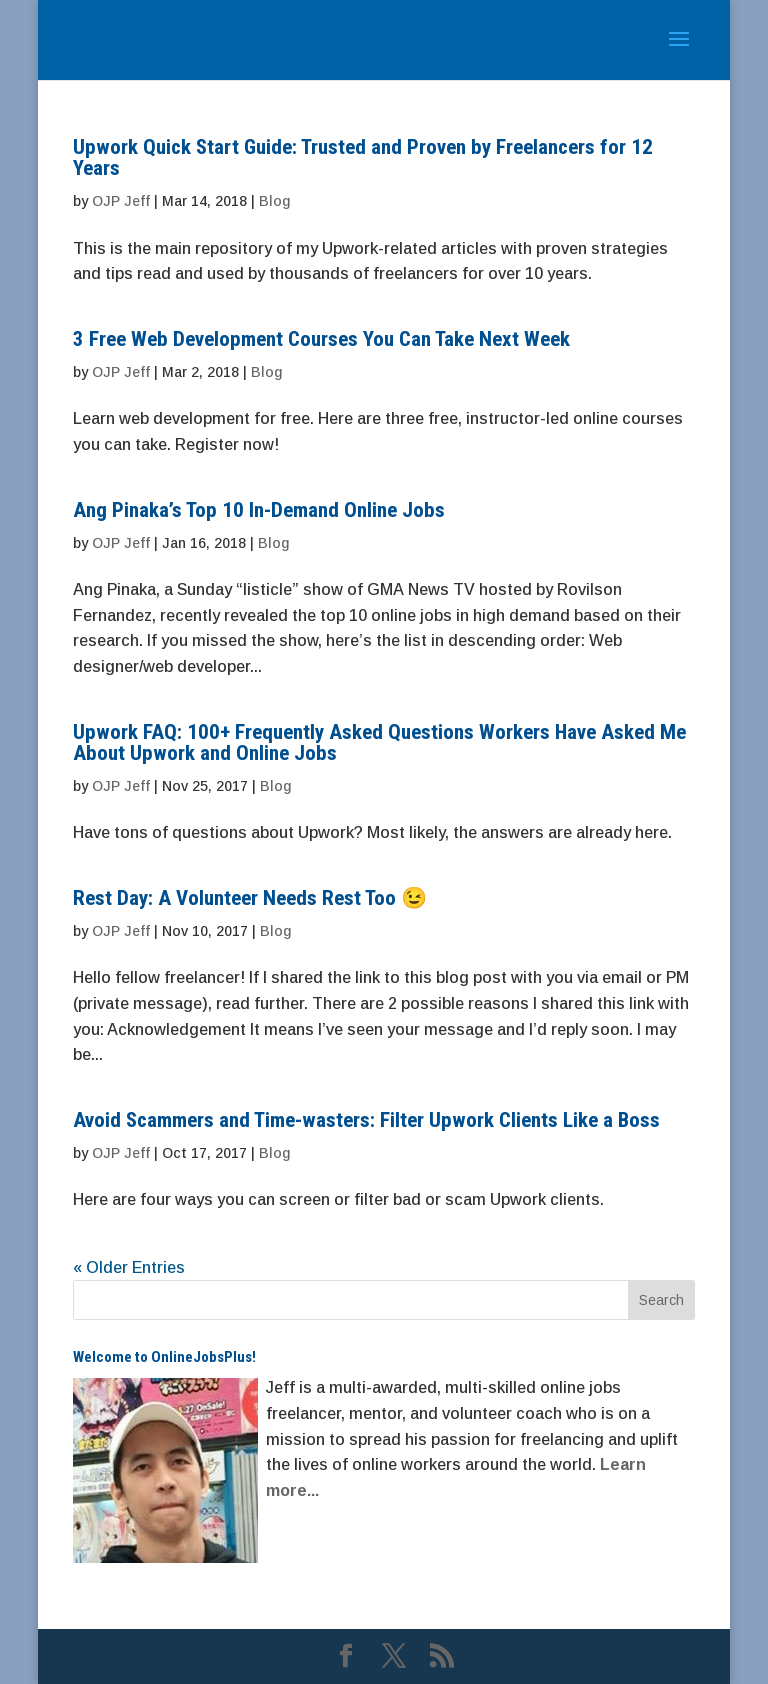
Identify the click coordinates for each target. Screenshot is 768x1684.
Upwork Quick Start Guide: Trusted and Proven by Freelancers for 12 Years (363, 157)
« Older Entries (129, 1267)
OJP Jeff (121, 201)
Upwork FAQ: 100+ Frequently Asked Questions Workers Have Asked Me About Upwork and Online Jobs (379, 742)
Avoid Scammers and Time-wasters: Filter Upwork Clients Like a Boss (366, 1120)
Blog (274, 201)
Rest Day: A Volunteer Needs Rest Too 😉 (250, 898)
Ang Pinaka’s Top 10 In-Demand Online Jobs (259, 510)
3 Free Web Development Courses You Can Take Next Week (321, 339)
